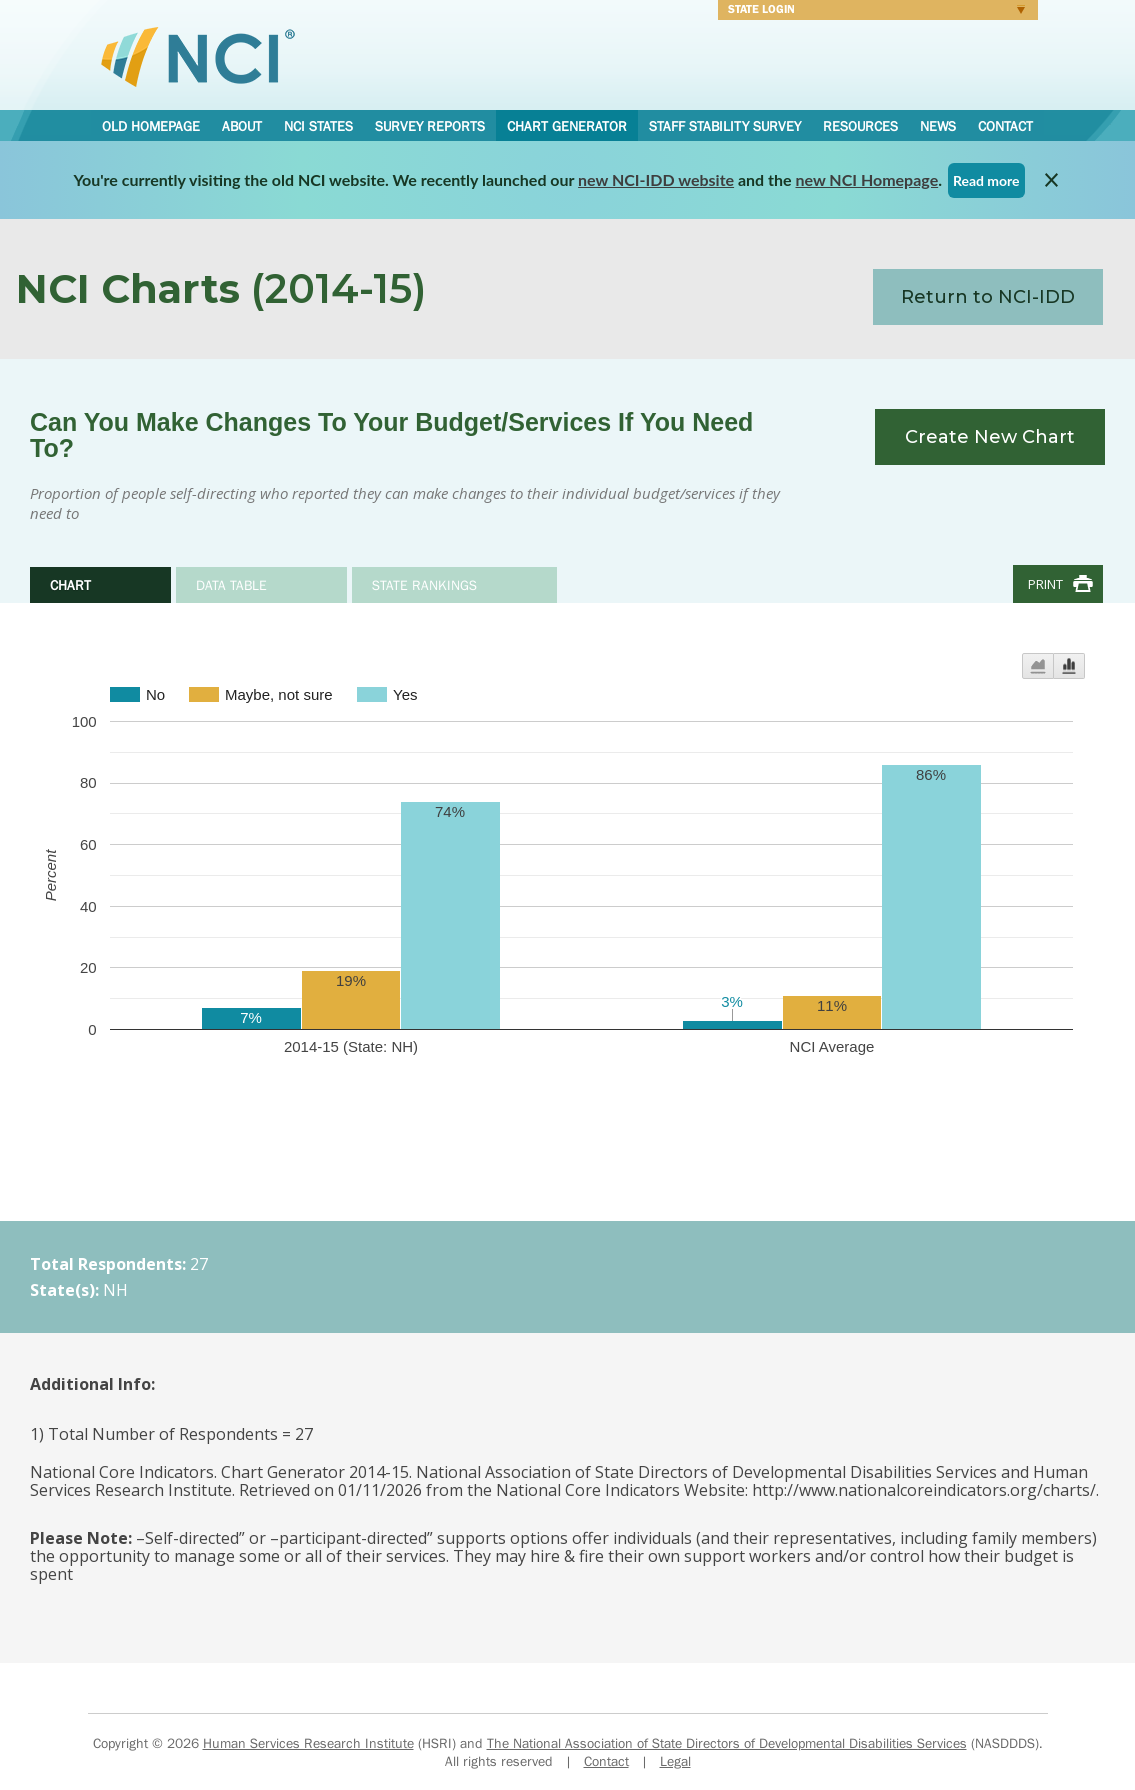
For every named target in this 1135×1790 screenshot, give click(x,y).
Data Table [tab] (231, 585)
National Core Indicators (198, 56)
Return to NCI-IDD (988, 297)
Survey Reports (430, 126)
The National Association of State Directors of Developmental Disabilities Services (727, 1743)
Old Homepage (151, 126)
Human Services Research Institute (308, 1743)
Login (871, 12)
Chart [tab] (70, 585)
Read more (986, 180)
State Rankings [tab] (424, 585)
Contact (1005, 126)
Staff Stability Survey (725, 126)
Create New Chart (990, 437)
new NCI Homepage (867, 179)
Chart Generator (567, 126)
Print (1045, 584)
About (242, 126)
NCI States (318, 126)
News (938, 126)
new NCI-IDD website (656, 179)
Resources (860, 126)
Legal (675, 1761)
